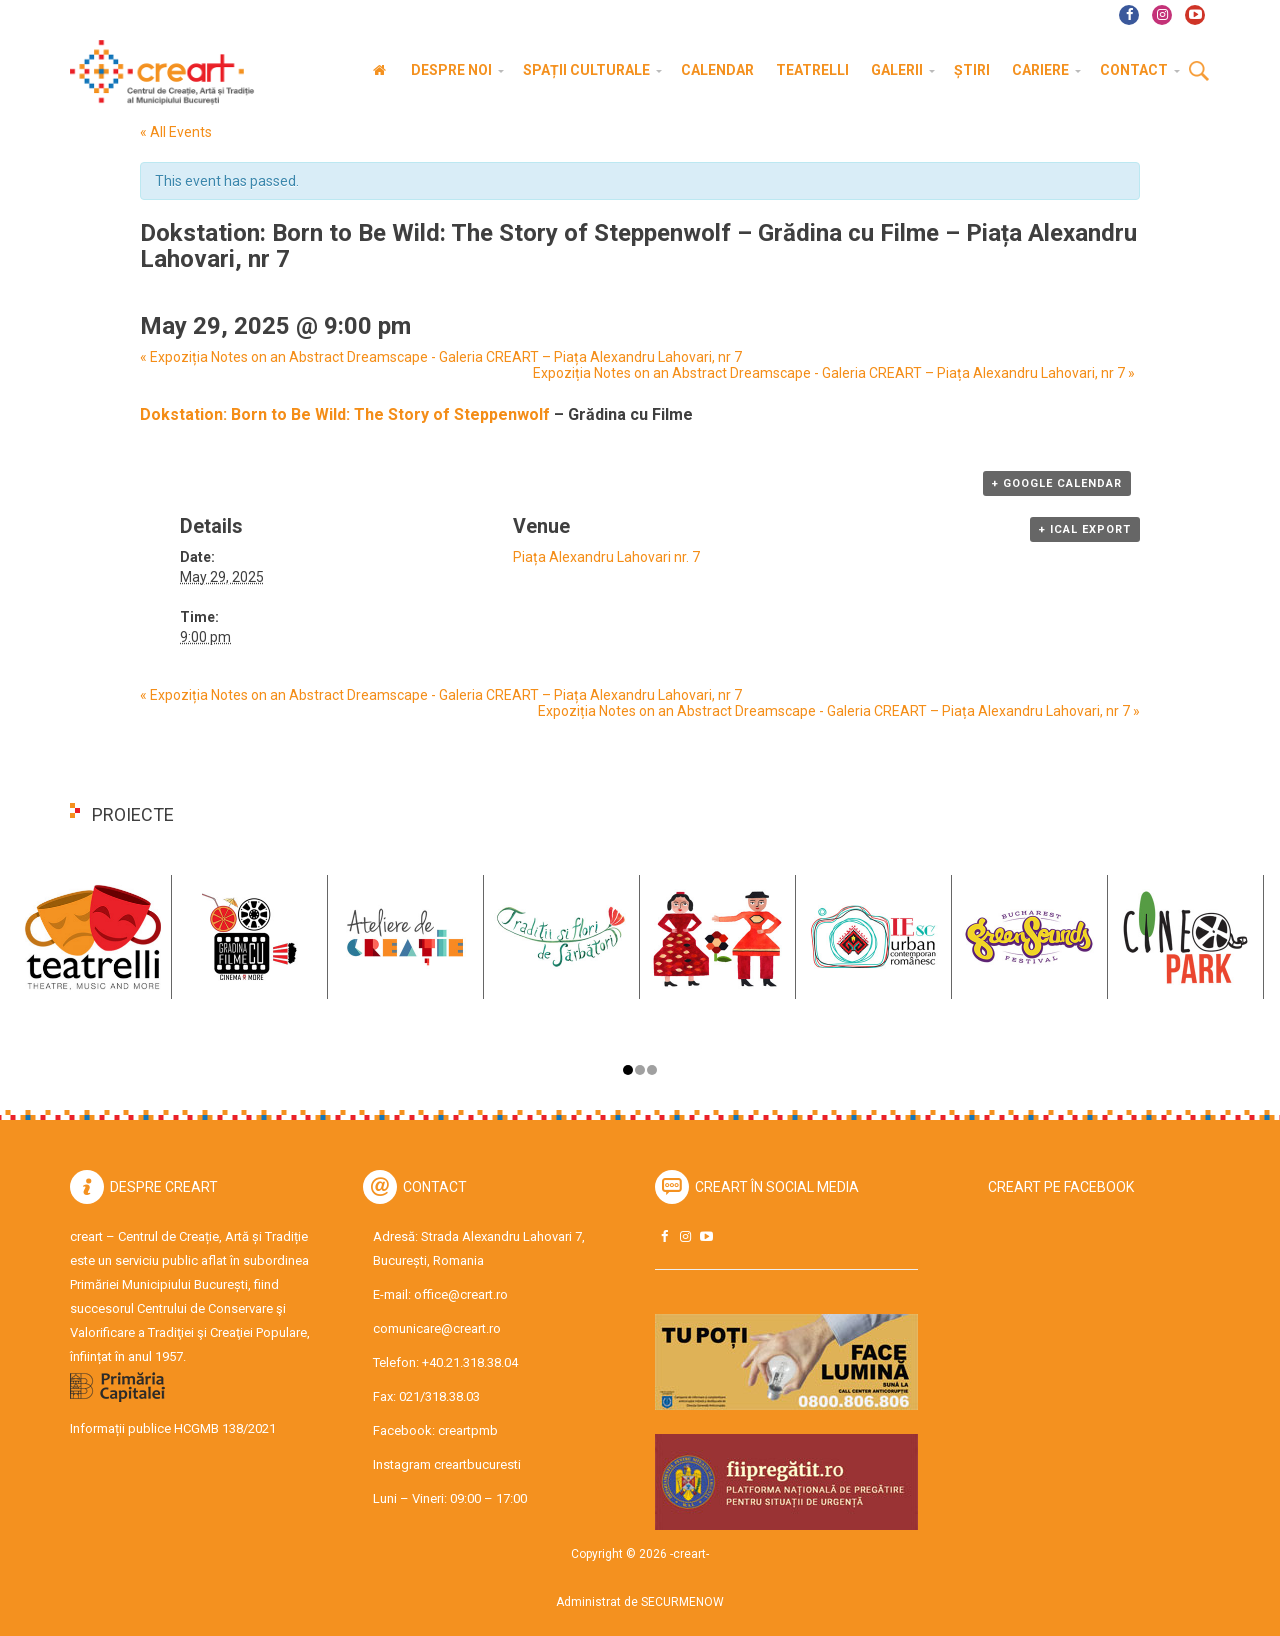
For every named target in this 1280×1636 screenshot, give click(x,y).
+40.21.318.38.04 (470, 1362)
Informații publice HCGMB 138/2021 (173, 1428)
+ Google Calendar (1057, 483)
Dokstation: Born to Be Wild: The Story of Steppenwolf (345, 414)
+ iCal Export (1085, 529)
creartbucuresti (477, 1464)
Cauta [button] (1199, 72)
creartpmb (468, 1430)
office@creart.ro (461, 1294)
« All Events (176, 132)
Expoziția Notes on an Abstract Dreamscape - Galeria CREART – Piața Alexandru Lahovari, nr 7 (441, 357)
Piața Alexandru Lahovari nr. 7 (606, 557)
